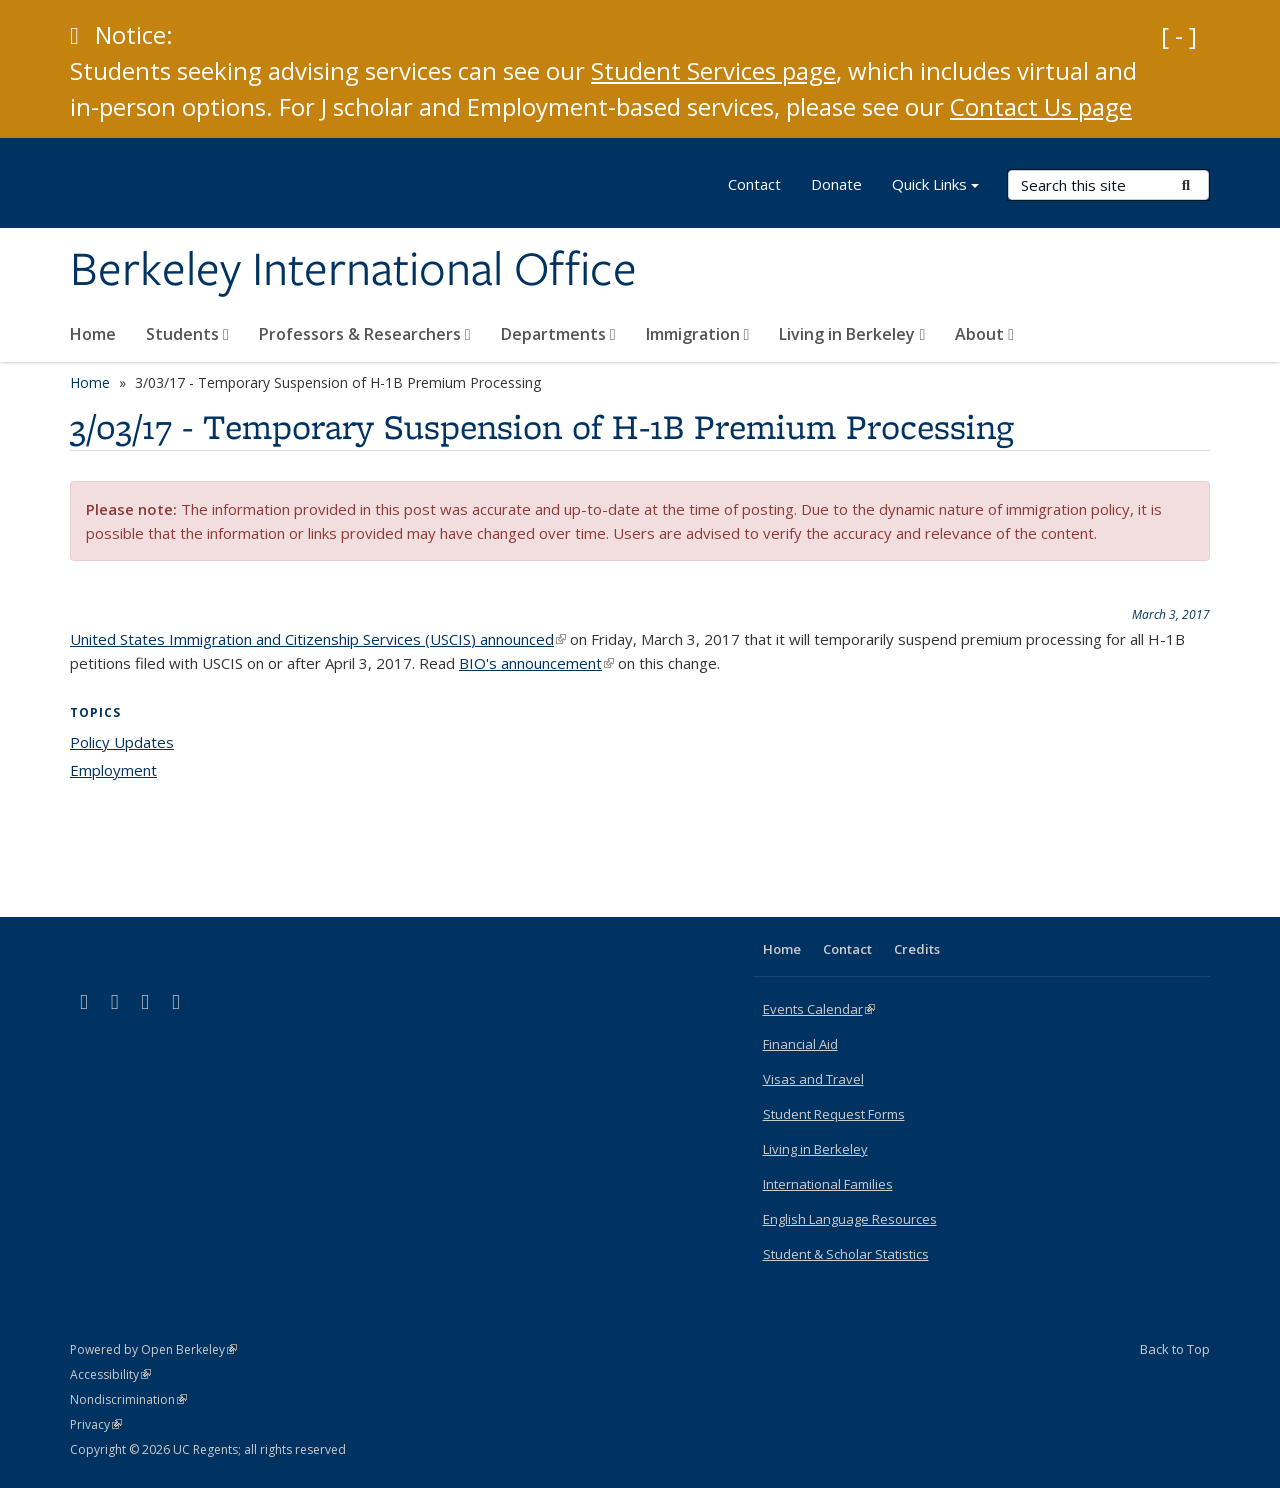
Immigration (698, 334)
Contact (754, 184)
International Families (828, 1184)
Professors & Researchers (365, 334)
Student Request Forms (834, 1114)
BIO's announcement (536, 663)
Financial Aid (800, 1044)
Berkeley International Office (353, 271)
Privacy (96, 1424)
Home (93, 334)
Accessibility (110, 1374)
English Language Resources (850, 1219)
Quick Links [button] (935, 186)
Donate (836, 184)
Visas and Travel (813, 1079)
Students (187, 334)
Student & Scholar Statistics (846, 1254)
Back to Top (1175, 1349)
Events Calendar (819, 1009)
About (984, 334)
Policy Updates (122, 742)
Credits (917, 949)
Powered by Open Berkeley (153, 1349)
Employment (113, 770)
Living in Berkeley (852, 334)
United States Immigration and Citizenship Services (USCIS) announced (318, 639)
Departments (558, 334)
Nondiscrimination (128, 1399)
